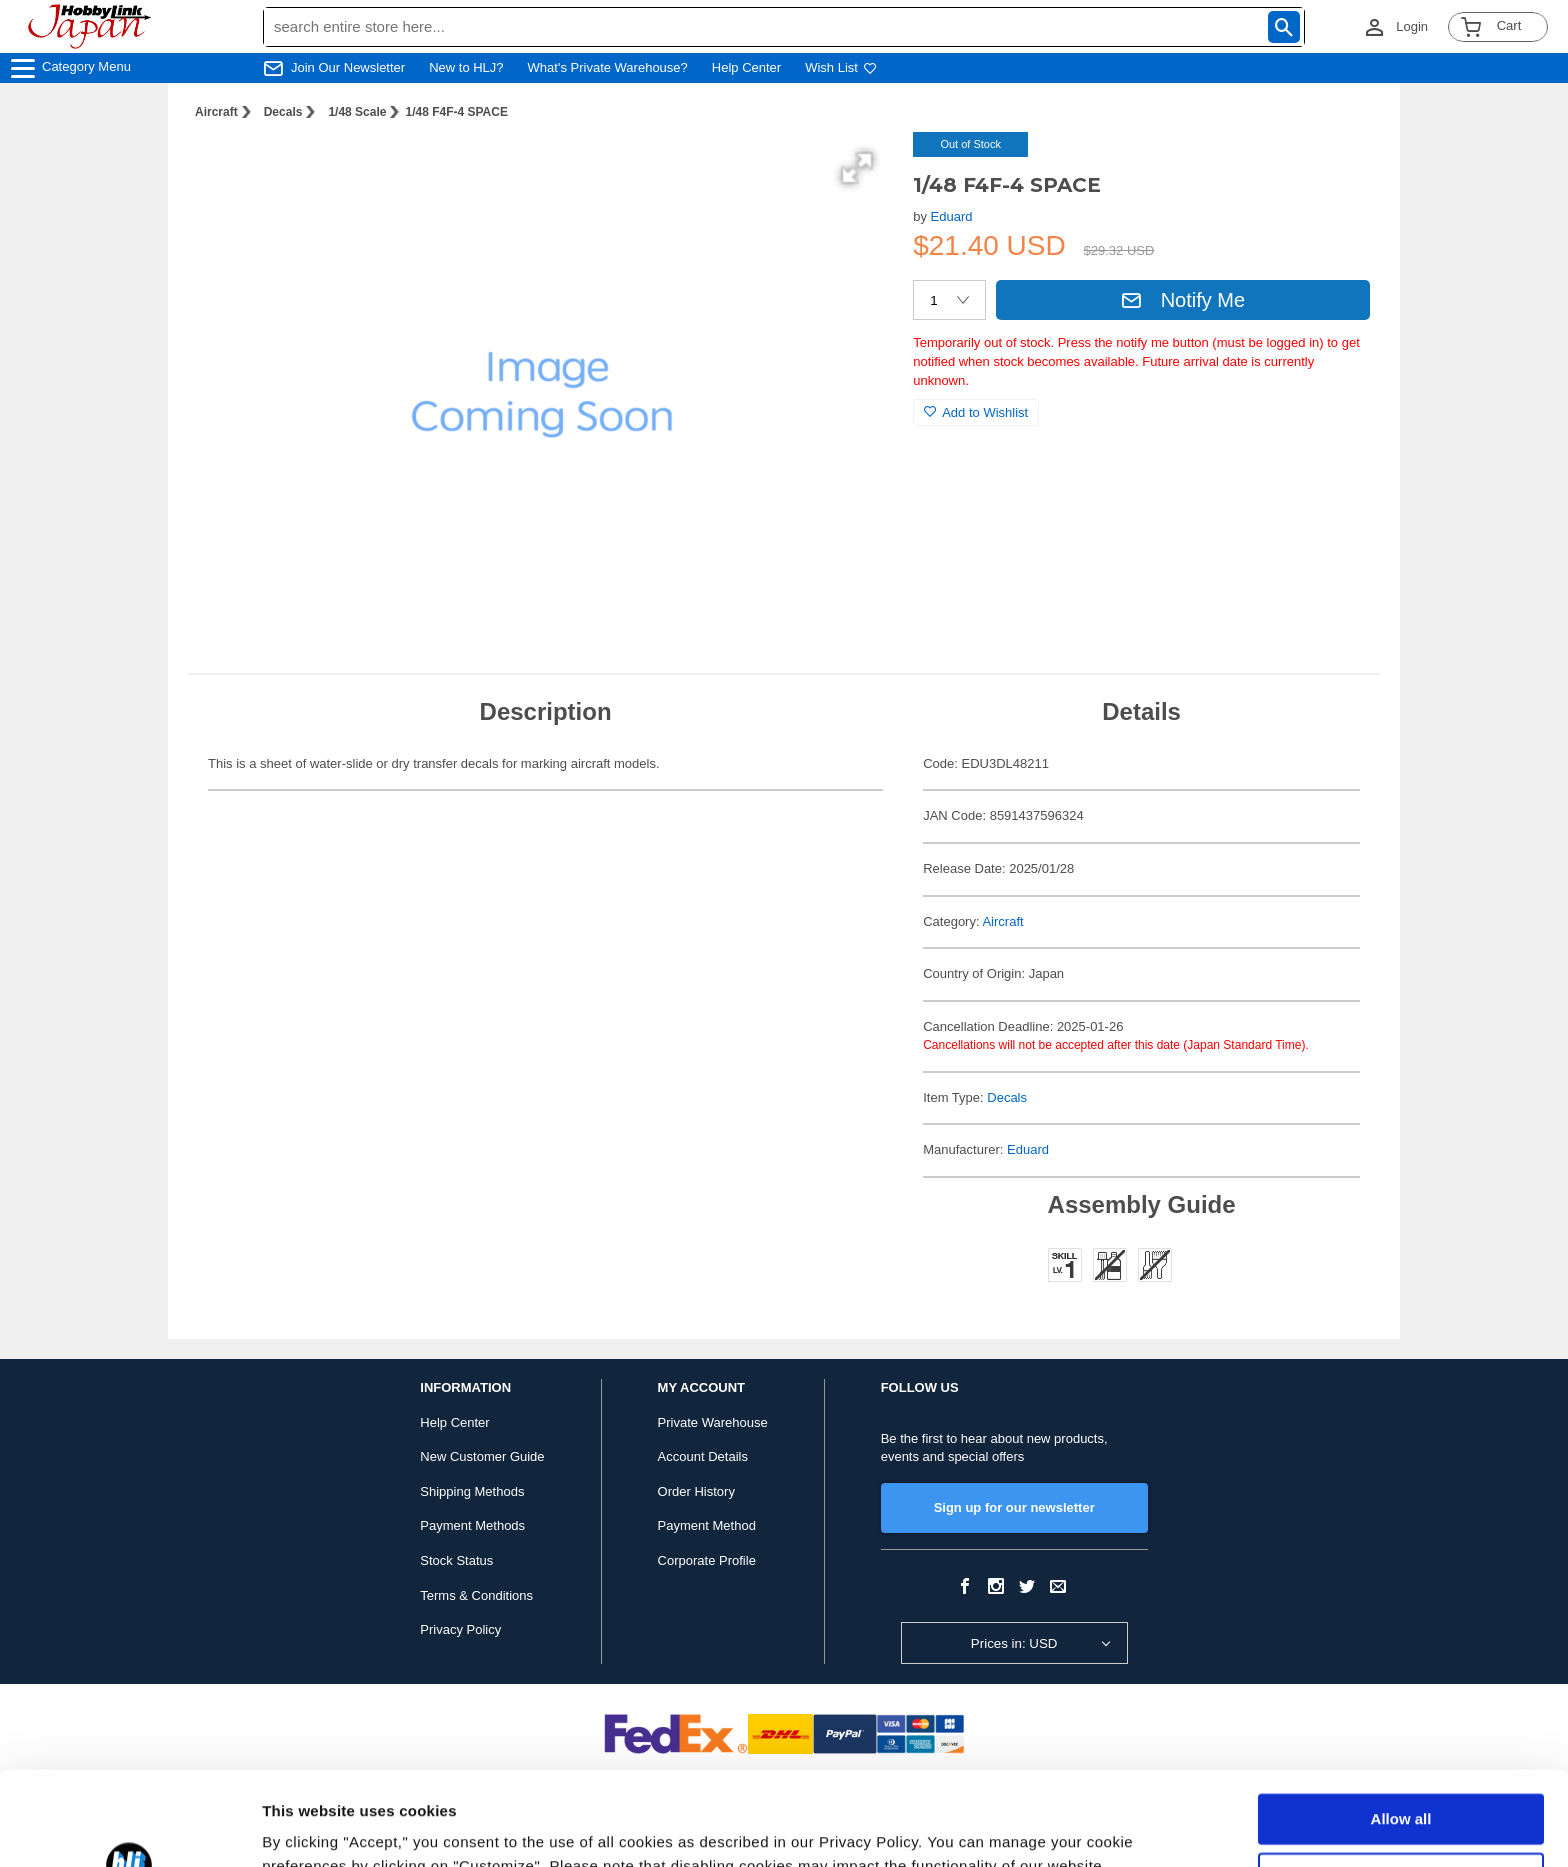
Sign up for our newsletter (1014, 1507)
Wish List (841, 67)
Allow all (1401, 1725)
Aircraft (216, 112)
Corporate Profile (707, 1560)
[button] (857, 168)
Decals (283, 112)
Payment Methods (472, 1525)
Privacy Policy (460, 1629)
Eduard (952, 216)
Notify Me (1183, 300)
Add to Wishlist (976, 412)
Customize (1402, 1783)
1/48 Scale (357, 112)
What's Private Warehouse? (608, 67)
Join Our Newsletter (348, 67)
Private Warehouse (713, 1422)
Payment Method (707, 1525)
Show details (308, 1827)
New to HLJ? (466, 67)
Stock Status (456, 1560)
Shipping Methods (472, 1491)
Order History (696, 1491)
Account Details (703, 1456)
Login (1412, 26)
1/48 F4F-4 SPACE (456, 112)
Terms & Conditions (476, 1595)
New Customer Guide (482, 1456)
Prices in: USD (1014, 1643)
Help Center (746, 67)
